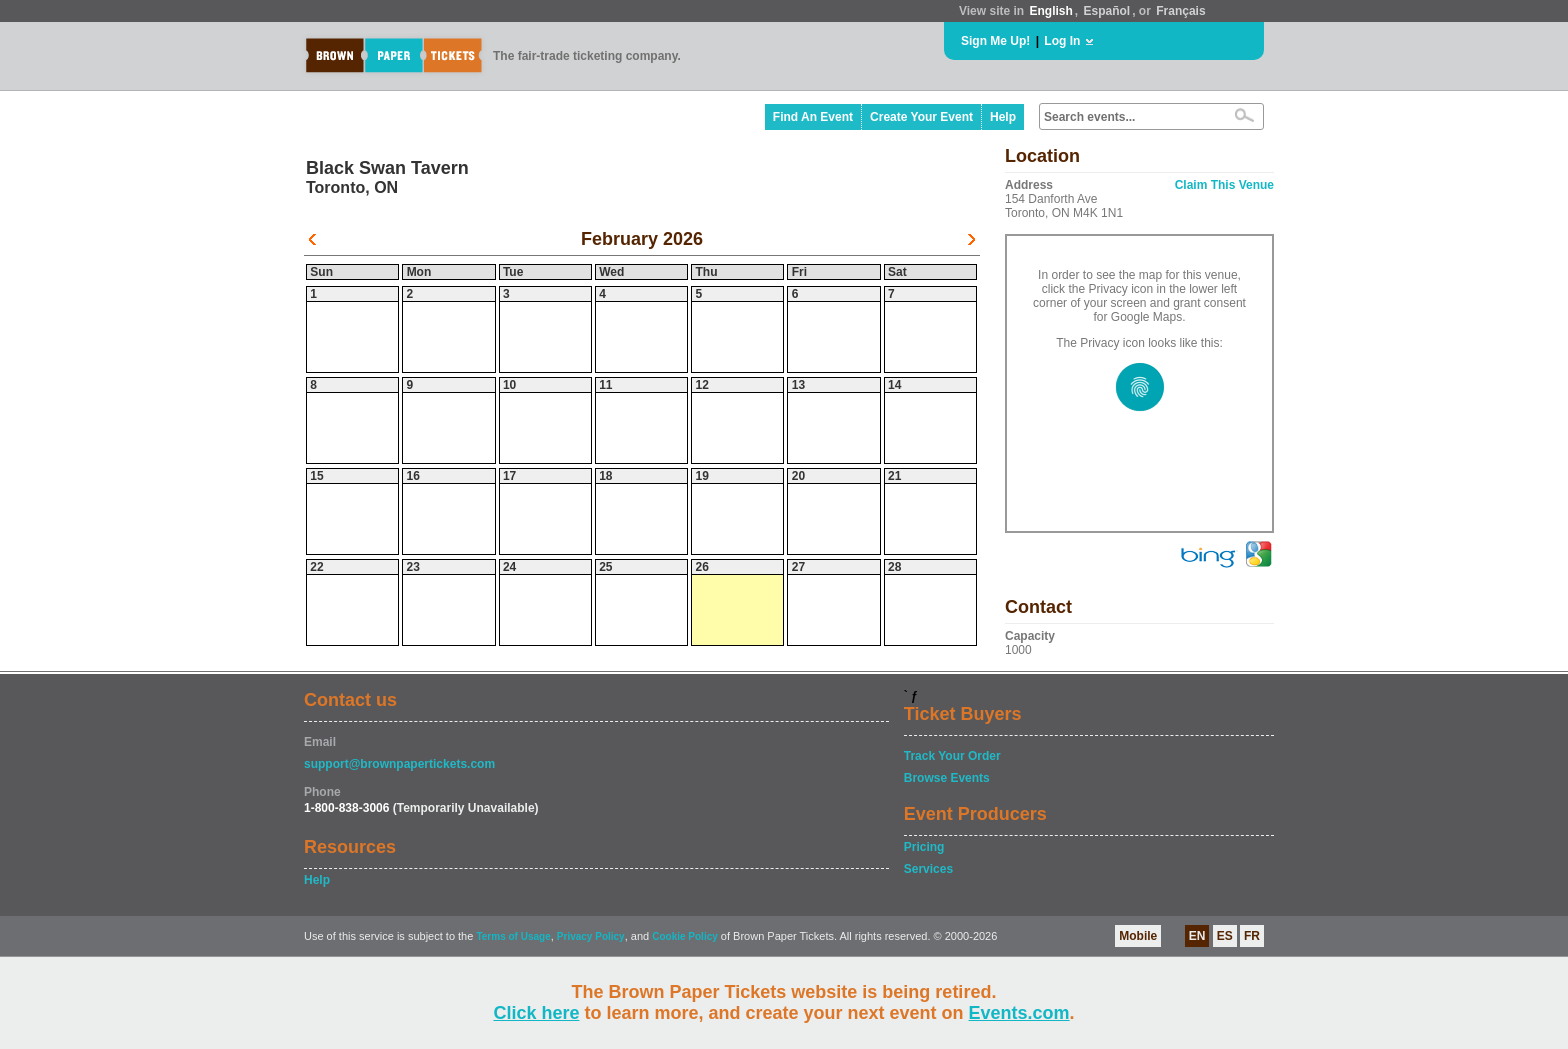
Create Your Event (921, 117)
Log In (1062, 41)
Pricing (924, 847)
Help (1003, 117)
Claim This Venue (1224, 185)
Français (1180, 11)
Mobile (1138, 936)
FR (1252, 936)
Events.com (1019, 1013)
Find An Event (813, 117)
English (1050, 11)
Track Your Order (952, 756)
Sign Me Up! (995, 41)
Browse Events (947, 778)
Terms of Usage (513, 936)
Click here (536, 1013)
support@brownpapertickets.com (399, 764)
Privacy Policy (591, 936)
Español (1107, 11)
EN (1197, 936)
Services (928, 869)
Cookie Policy (685, 936)
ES (1225, 936)
